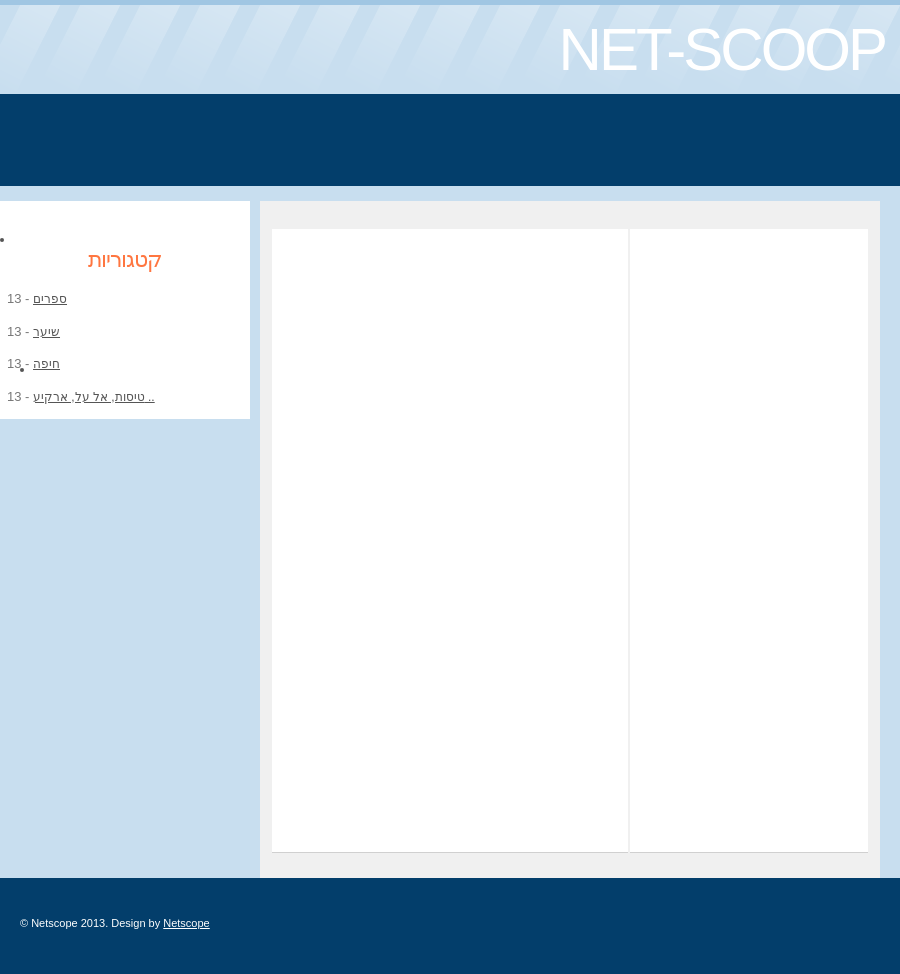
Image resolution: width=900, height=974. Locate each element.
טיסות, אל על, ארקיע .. (94, 397)
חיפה (46, 364)
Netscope (186, 923)
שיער (46, 332)
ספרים (50, 299)
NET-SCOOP (722, 49)
